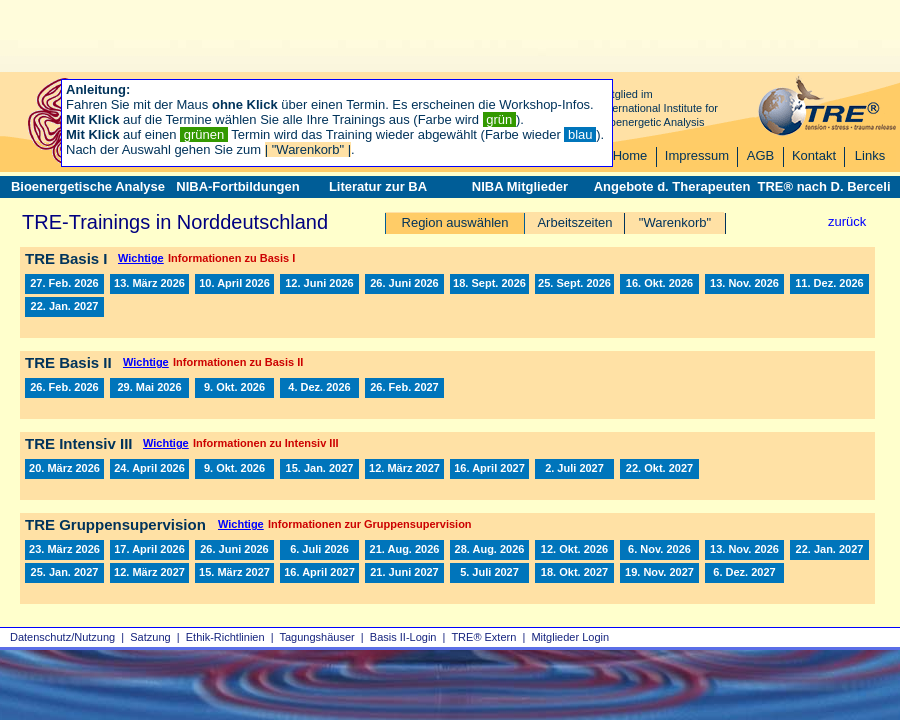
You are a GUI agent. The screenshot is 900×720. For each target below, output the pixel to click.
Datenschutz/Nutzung (62, 637)
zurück (847, 221)
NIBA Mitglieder (520, 186)
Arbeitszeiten (574, 222)
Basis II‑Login (403, 637)
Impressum (697, 155)
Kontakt (814, 155)
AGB (760, 155)
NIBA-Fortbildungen (237, 186)
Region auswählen (455, 222)
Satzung (150, 637)
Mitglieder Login (570, 637)
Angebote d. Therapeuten (672, 186)
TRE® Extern (483, 637)
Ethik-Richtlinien (225, 637)
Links (870, 155)
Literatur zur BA (378, 186)
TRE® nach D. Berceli (823, 186)
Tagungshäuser (317, 637)
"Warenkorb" (675, 222)
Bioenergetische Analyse (88, 186)
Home (630, 155)
